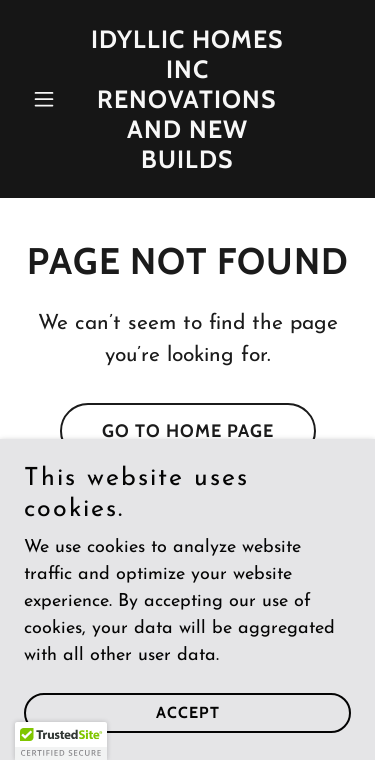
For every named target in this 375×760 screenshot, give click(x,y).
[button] (48, 99)
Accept (188, 712)
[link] (187, 163)
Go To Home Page (188, 431)
